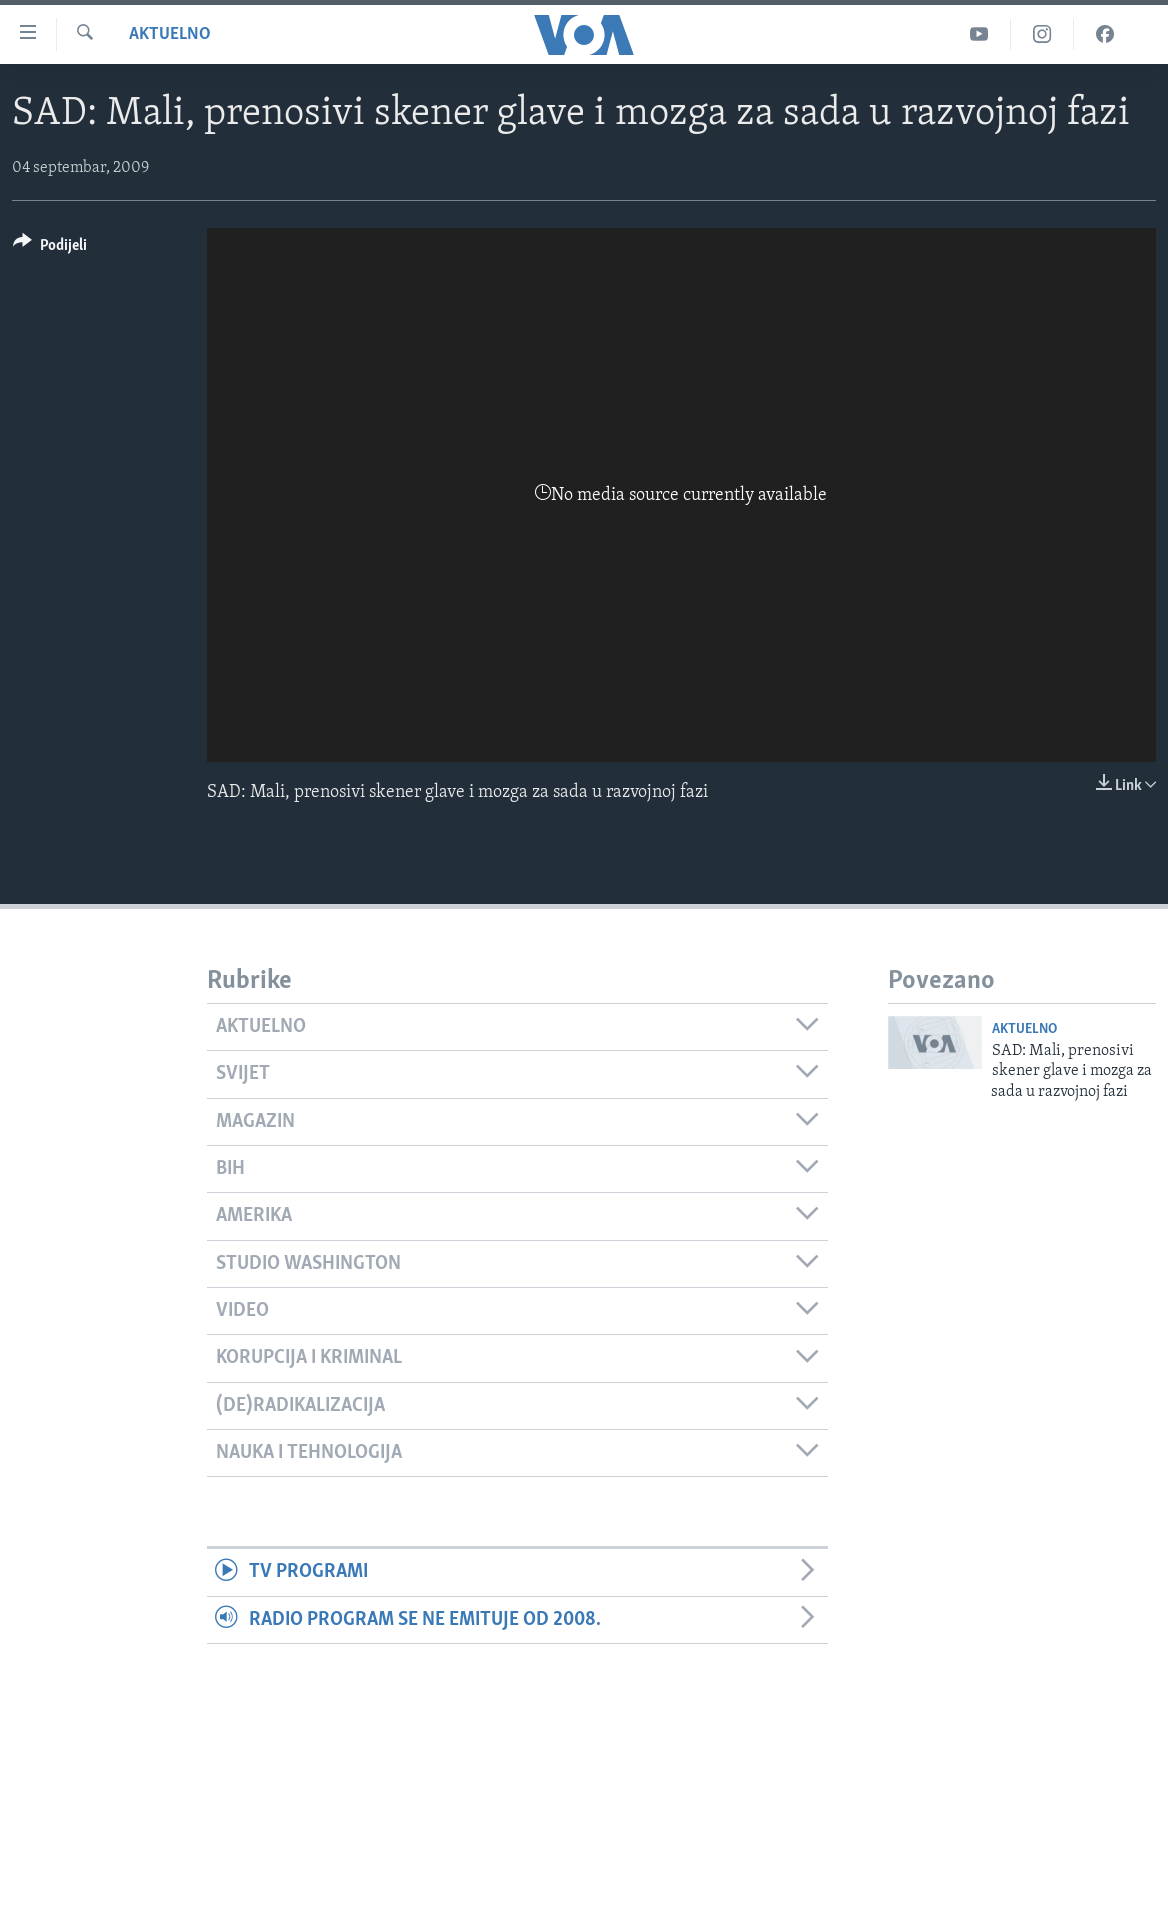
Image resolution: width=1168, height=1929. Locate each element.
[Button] (50, 248)
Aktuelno (170, 34)
